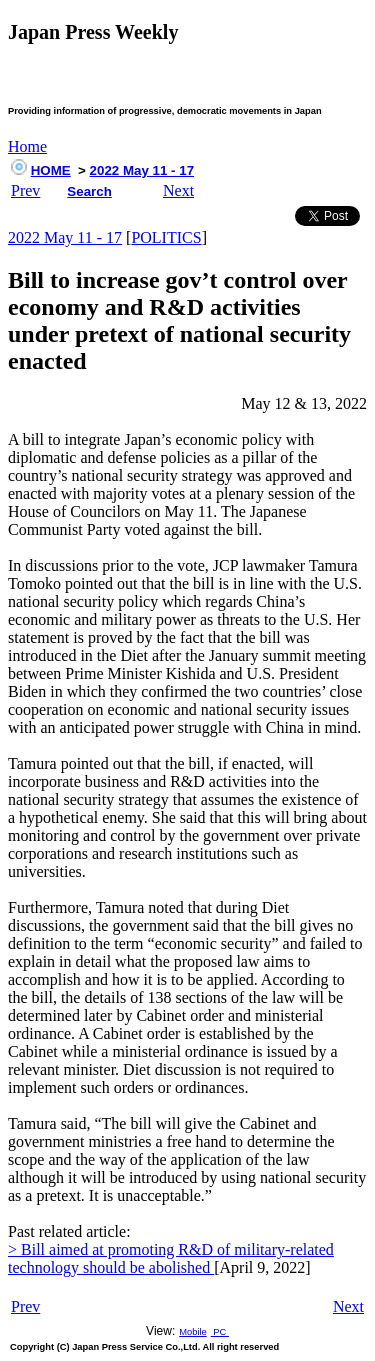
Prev (25, 190)
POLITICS (166, 237)
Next (178, 190)
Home (27, 146)
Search (89, 191)
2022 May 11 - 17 (142, 170)
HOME (51, 170)
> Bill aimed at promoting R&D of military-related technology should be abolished (171, 1258)
